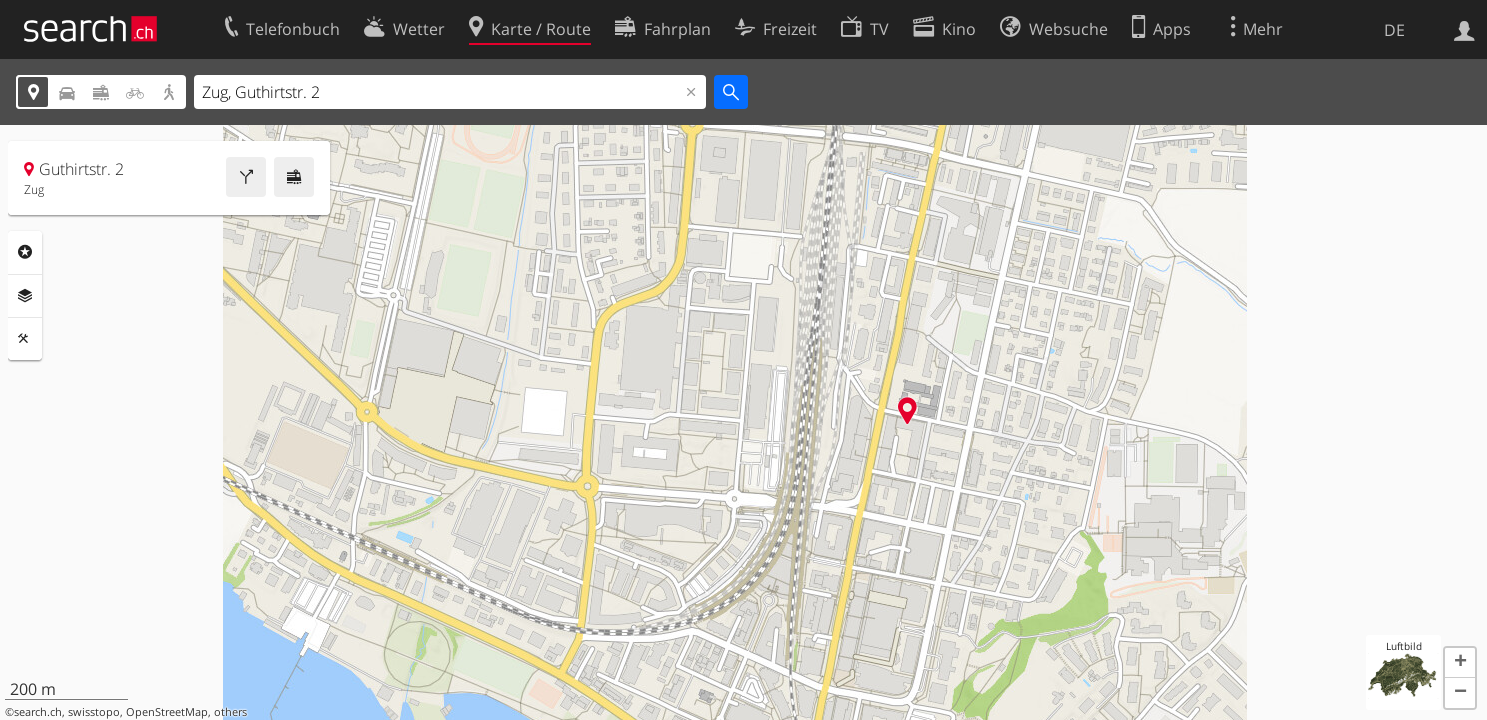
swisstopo (94, 712)
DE (1394, 30)
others (230, 712)
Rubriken (25, 252)
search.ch (38, 712)
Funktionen (25, 339)
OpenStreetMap (167, 712)
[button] (1460, 663)
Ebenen (25, 296)
